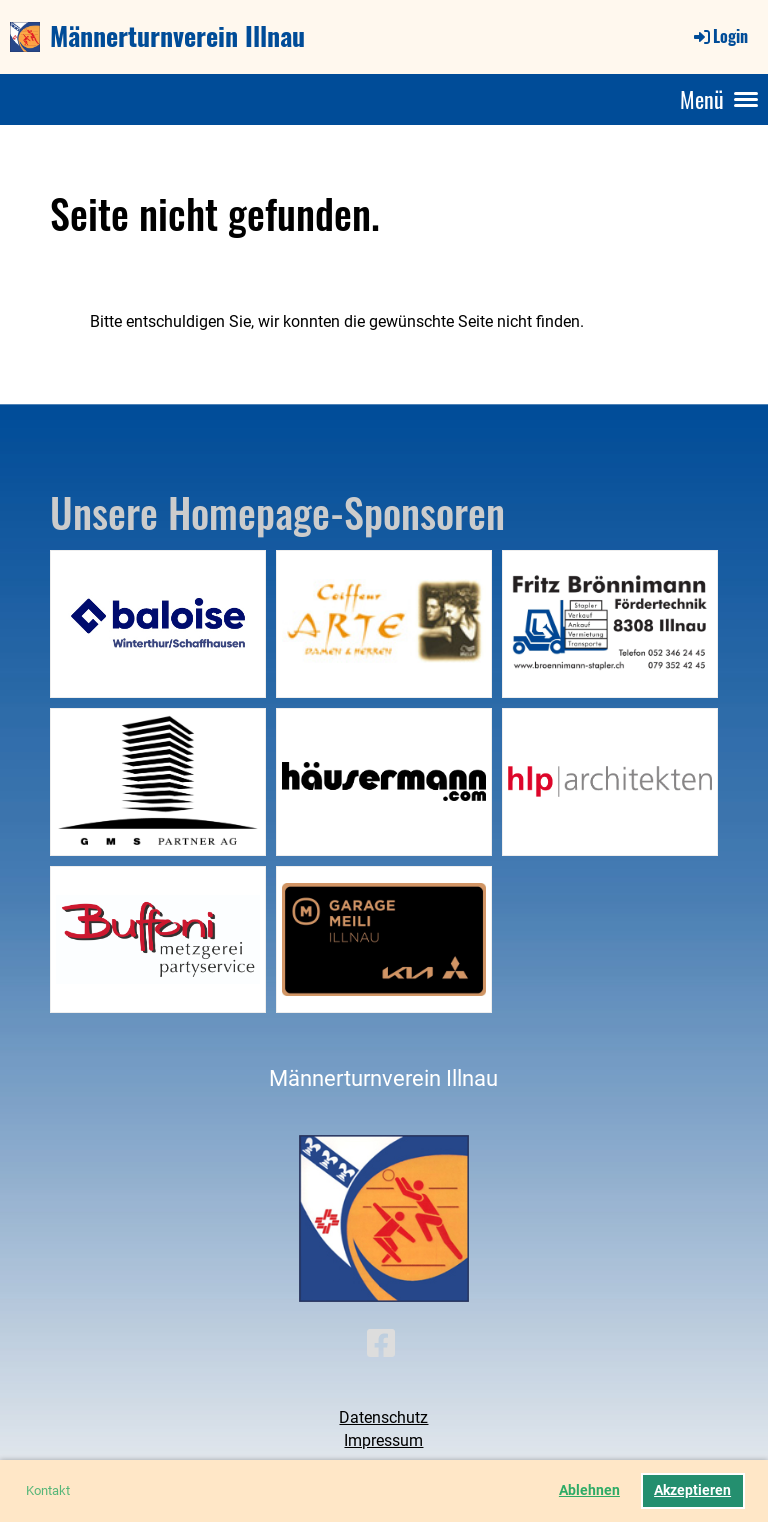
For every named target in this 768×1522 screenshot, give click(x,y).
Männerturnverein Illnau (177, 36)
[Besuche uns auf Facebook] (381, 1344)
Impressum (383, 1440)
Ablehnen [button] (589, 1490)
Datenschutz (383, 1417)
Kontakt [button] (48, 1490)
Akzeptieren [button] (692, 1490)
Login (719, 36)
